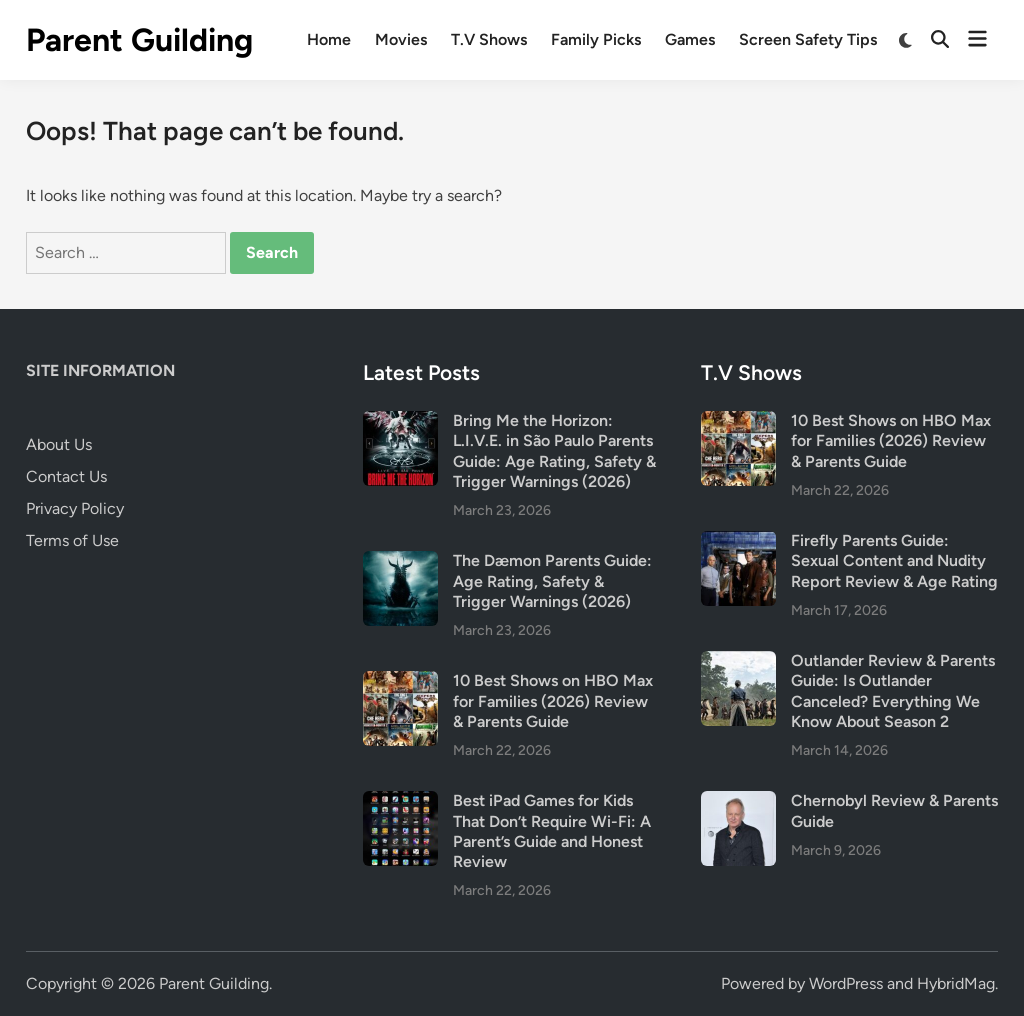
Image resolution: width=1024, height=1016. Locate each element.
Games (690, 39)
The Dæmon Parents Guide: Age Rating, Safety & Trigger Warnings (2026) (552, 581)
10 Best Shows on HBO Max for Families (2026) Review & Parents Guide (553, 701)
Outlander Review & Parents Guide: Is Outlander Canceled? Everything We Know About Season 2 (893, 691)
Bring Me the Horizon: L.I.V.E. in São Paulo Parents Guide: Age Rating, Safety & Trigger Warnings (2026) (554, 451)
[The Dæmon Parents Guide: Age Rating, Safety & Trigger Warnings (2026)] (400, 562)
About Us (59, 444)
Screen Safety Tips (808, 39)
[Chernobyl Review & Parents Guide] (738, 802)
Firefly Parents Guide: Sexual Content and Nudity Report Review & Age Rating (894, 561)
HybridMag (956, 983)
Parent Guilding (139, 40)
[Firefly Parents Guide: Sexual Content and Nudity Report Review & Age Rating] (738, 542)
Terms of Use (72, 540)
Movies (401, 39)
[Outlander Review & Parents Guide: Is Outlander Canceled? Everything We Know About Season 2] (738, 662)
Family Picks (596, 39)
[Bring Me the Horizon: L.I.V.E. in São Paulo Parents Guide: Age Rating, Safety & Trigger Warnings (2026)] (400, 422)
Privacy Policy (75, 508)
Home (329, 39)
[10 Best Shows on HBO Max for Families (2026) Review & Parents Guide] (400, 682)
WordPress (846, 983)
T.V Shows (489, 39)
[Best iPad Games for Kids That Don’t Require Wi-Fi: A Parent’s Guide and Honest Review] (400, 802)
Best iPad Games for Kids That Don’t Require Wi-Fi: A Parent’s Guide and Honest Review (552, 831)
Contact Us (66, 476)
